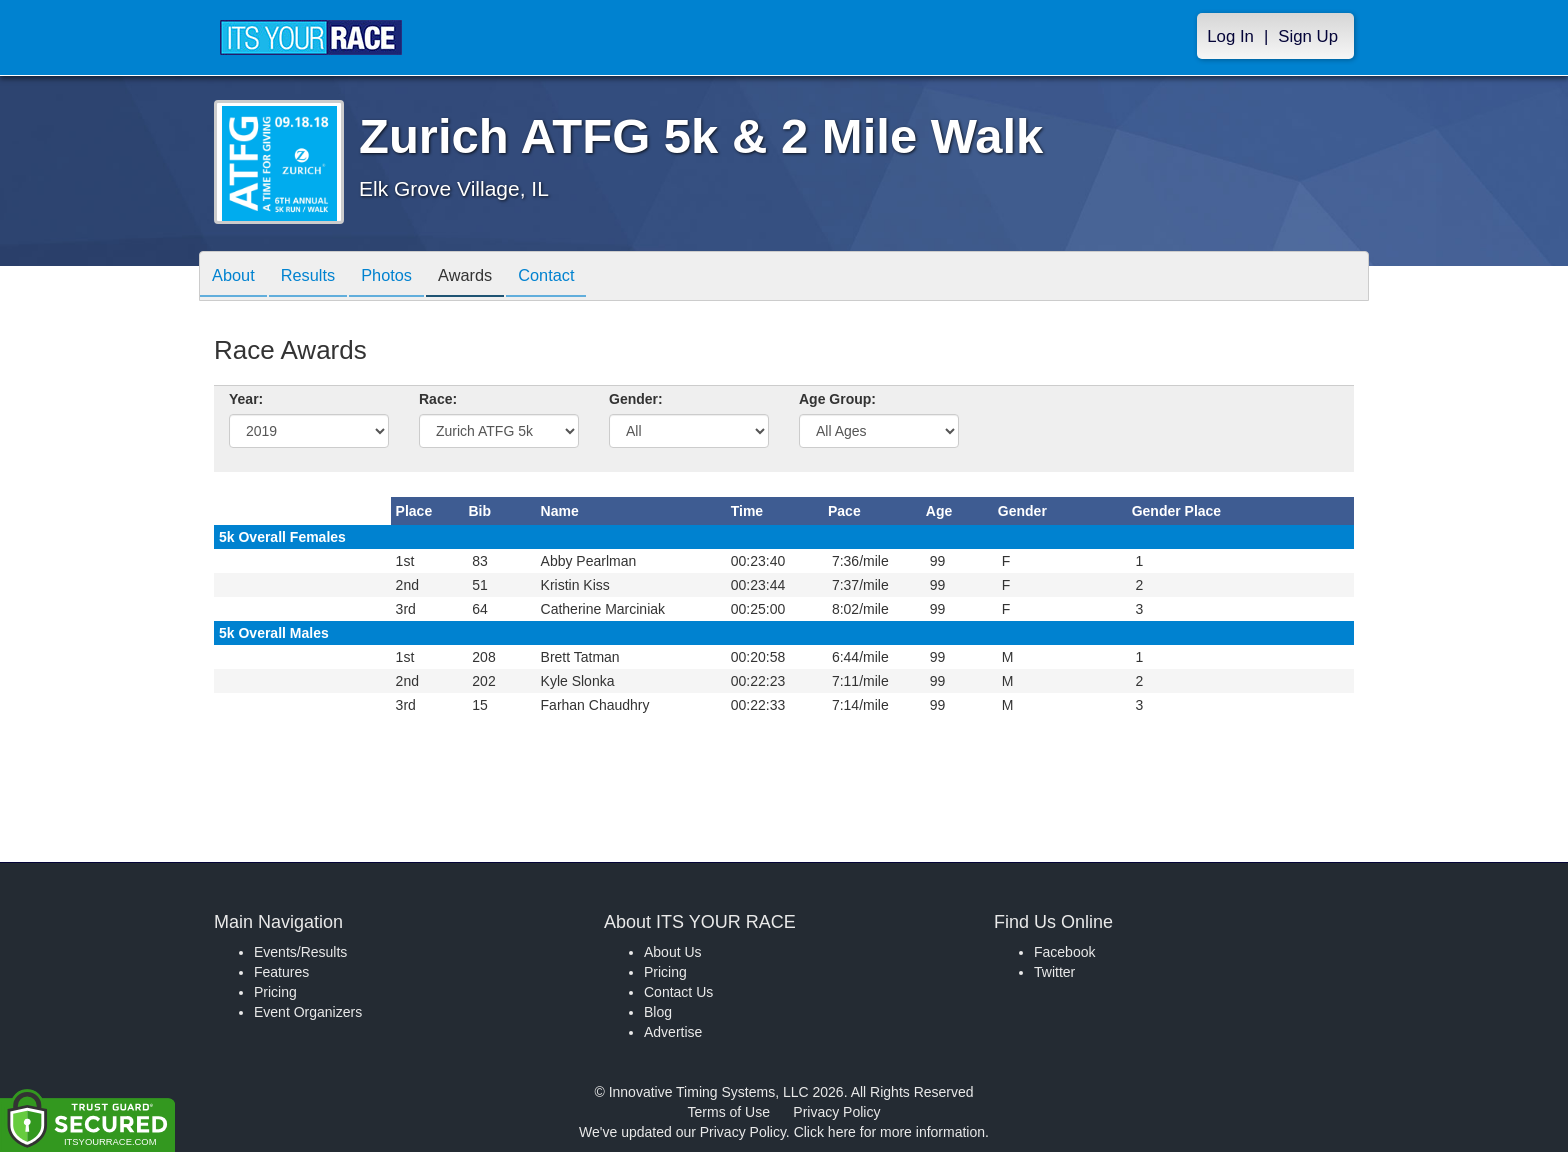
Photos (405, 277)
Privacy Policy (836, 1112)
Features (281, 972)
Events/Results (300, 952)
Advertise (673, 1032)
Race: (438, 399)
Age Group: (837, 399)
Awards (491, 277)
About (237, 277)
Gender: (636, 399)
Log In (1230, 36)
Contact (580, 277)
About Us (673, 952)
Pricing (275, 992)
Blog (658, 1012)
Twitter (1054, 972)
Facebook (1064, 952)
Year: (246, 399)
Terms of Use (729, 1112)
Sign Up (1308, 36)
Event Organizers (308, 1012)
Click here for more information (889, 1132)
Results (319, 277)
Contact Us (678, 992)
